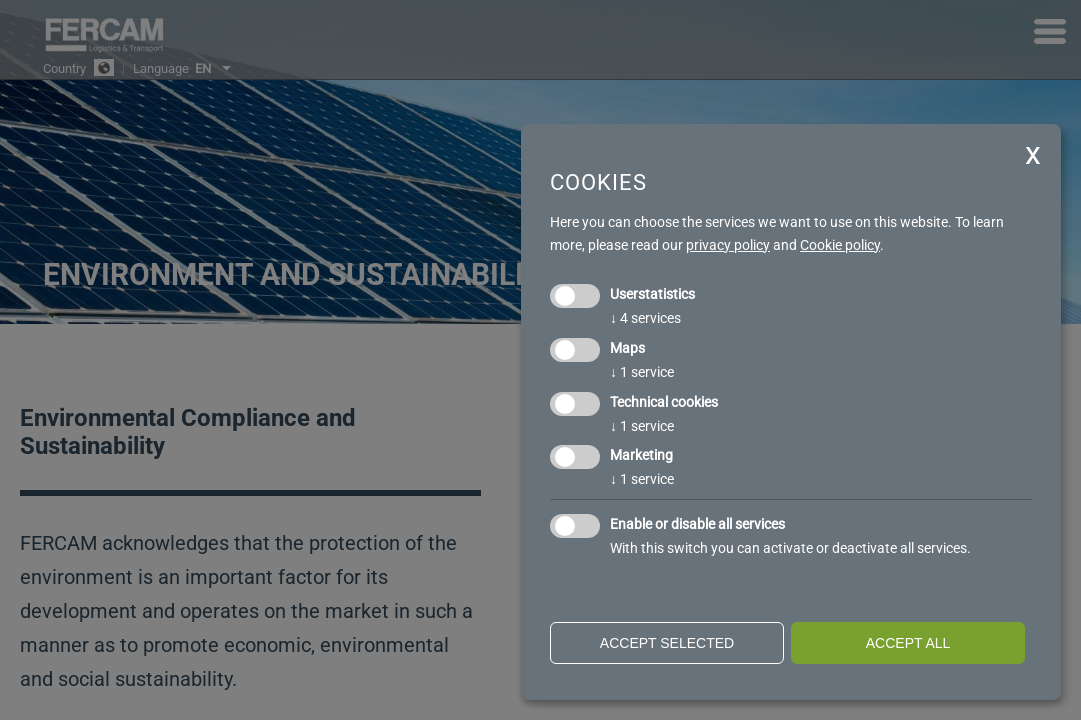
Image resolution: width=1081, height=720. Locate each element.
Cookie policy (840, 245)
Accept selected (667, 643)
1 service (642, 372)
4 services (645, 318)
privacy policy (728, 245)
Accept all (908, 643)
